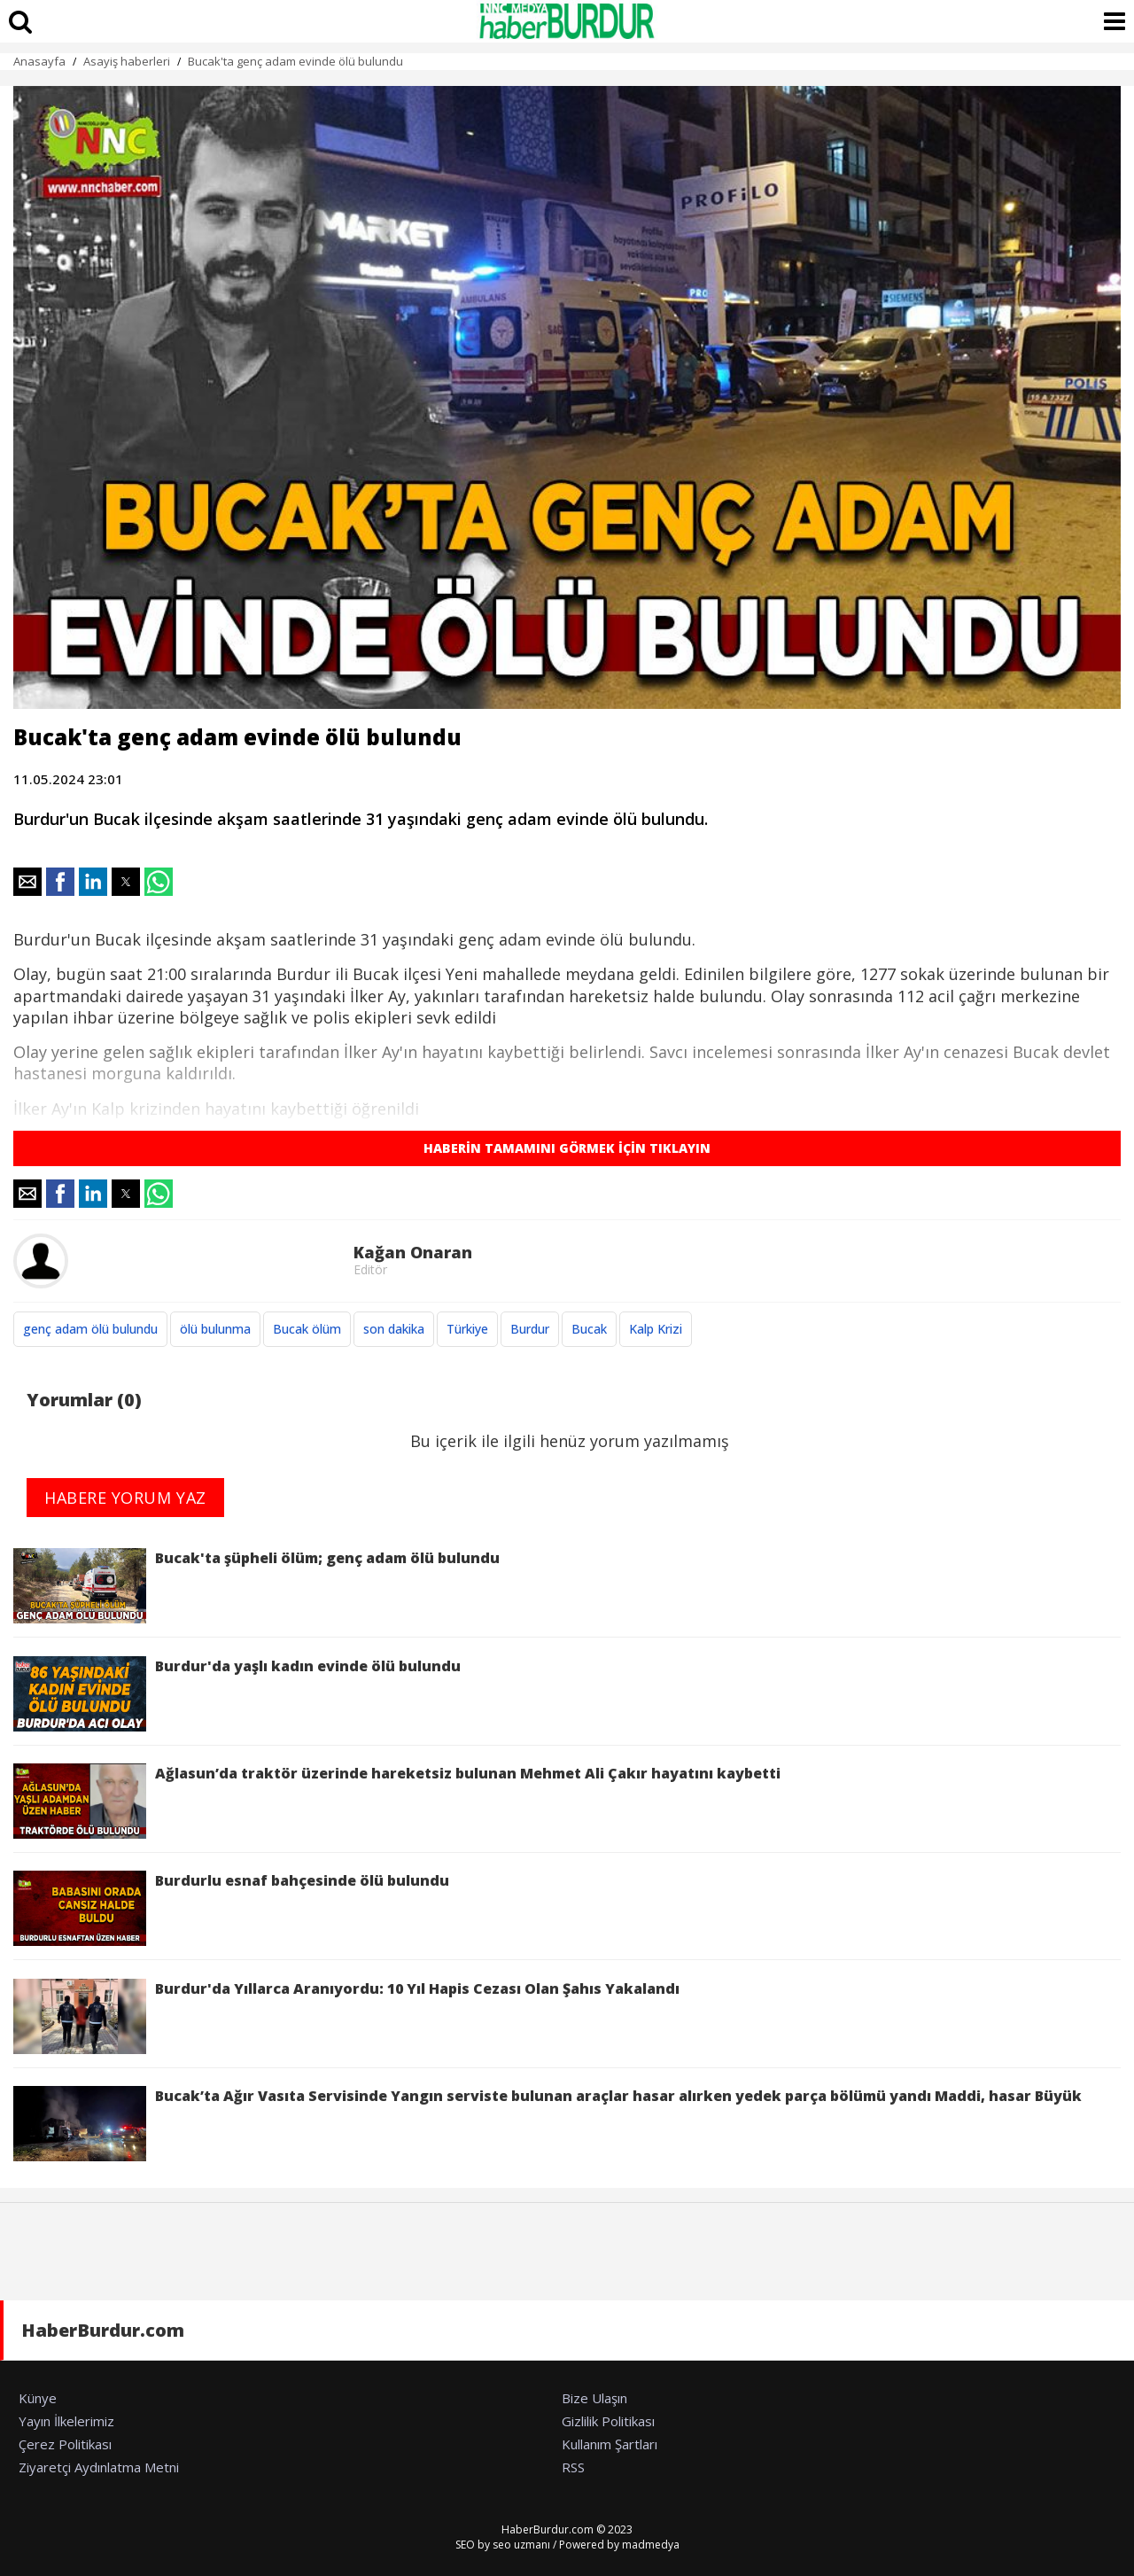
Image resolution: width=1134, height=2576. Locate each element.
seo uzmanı (521, 2544)
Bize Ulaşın (594, 2398)
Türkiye (467, 1328)
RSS (573, 2467)
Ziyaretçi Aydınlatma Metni (99, 2467)
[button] (27, 882)
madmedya (651, 2544)
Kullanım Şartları (609, 2444)
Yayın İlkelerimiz (66, 2421)
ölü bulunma (215, 1328)
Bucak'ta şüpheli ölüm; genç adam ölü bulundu (256, 1585)
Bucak (589, 1328)
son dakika (393, 1328)
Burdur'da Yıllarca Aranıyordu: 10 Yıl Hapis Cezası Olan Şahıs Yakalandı (346, 2016)
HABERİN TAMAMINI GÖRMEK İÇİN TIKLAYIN (567, 1148)
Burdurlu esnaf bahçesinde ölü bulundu (231, 1908)
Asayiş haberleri (126, 61)
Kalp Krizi (655, 1328)
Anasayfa (39, 61)
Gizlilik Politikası (608, 2421)
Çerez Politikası (65, 2444)
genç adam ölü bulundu (90, 1328)
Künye (38, 2398)
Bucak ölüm (307, 1328)
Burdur (529, 1328)
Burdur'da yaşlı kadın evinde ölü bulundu (237, 1694)
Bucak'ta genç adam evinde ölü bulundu (295, 61)
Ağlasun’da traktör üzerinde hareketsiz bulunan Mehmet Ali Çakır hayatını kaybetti (397, 1801)
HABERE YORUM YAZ (125, 1497)
